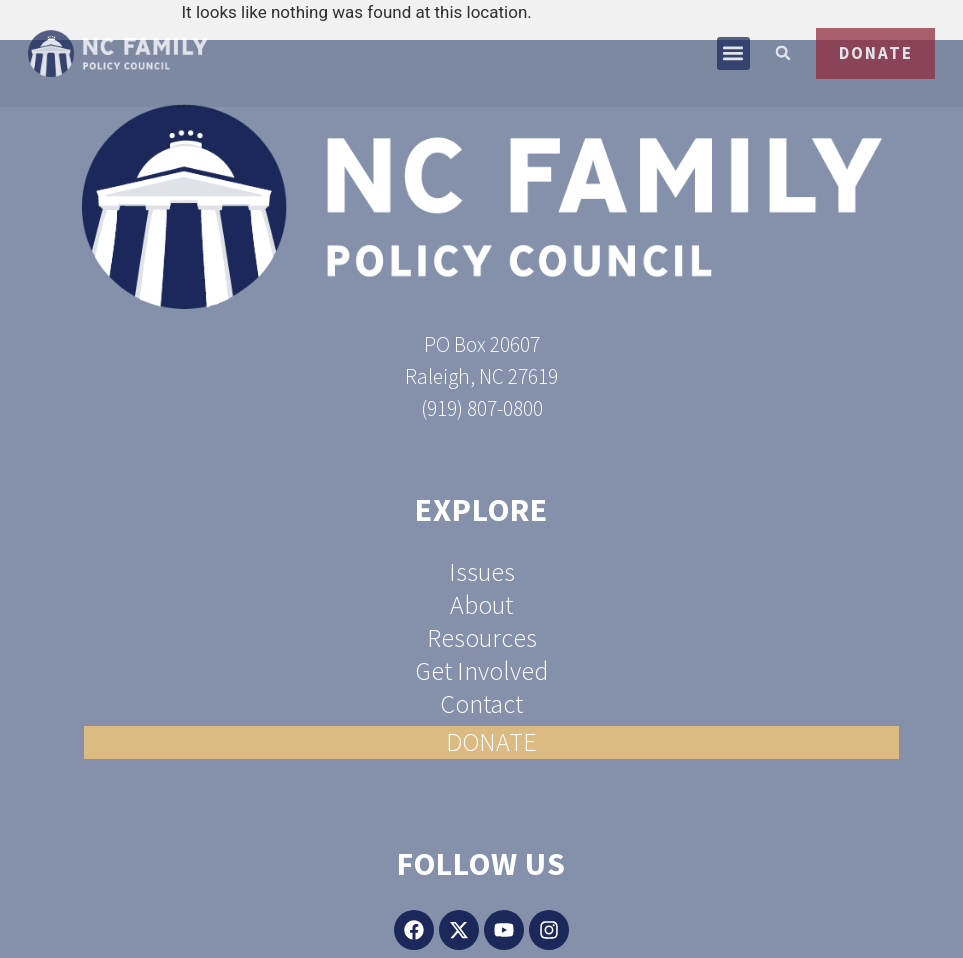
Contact (481, 704)
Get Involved (481, 671)
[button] (723, 69)
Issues (482, 572)
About (481, 605)
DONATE (491, 742)
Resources (482, 638)
